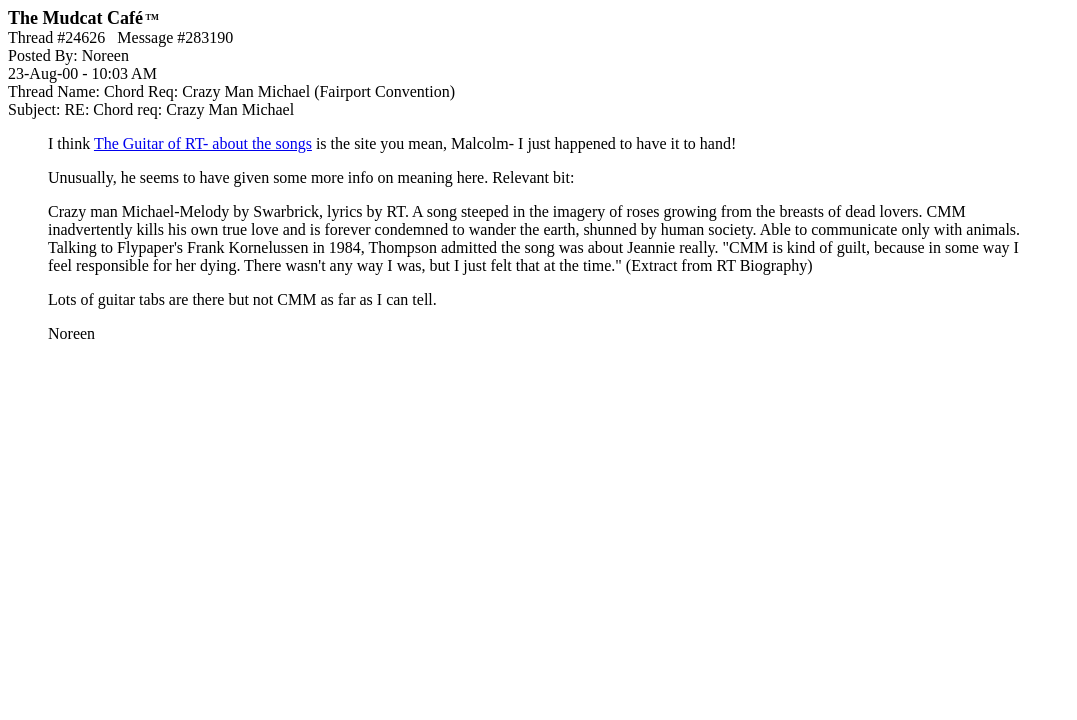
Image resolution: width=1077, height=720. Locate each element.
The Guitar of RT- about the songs (203, 143)
